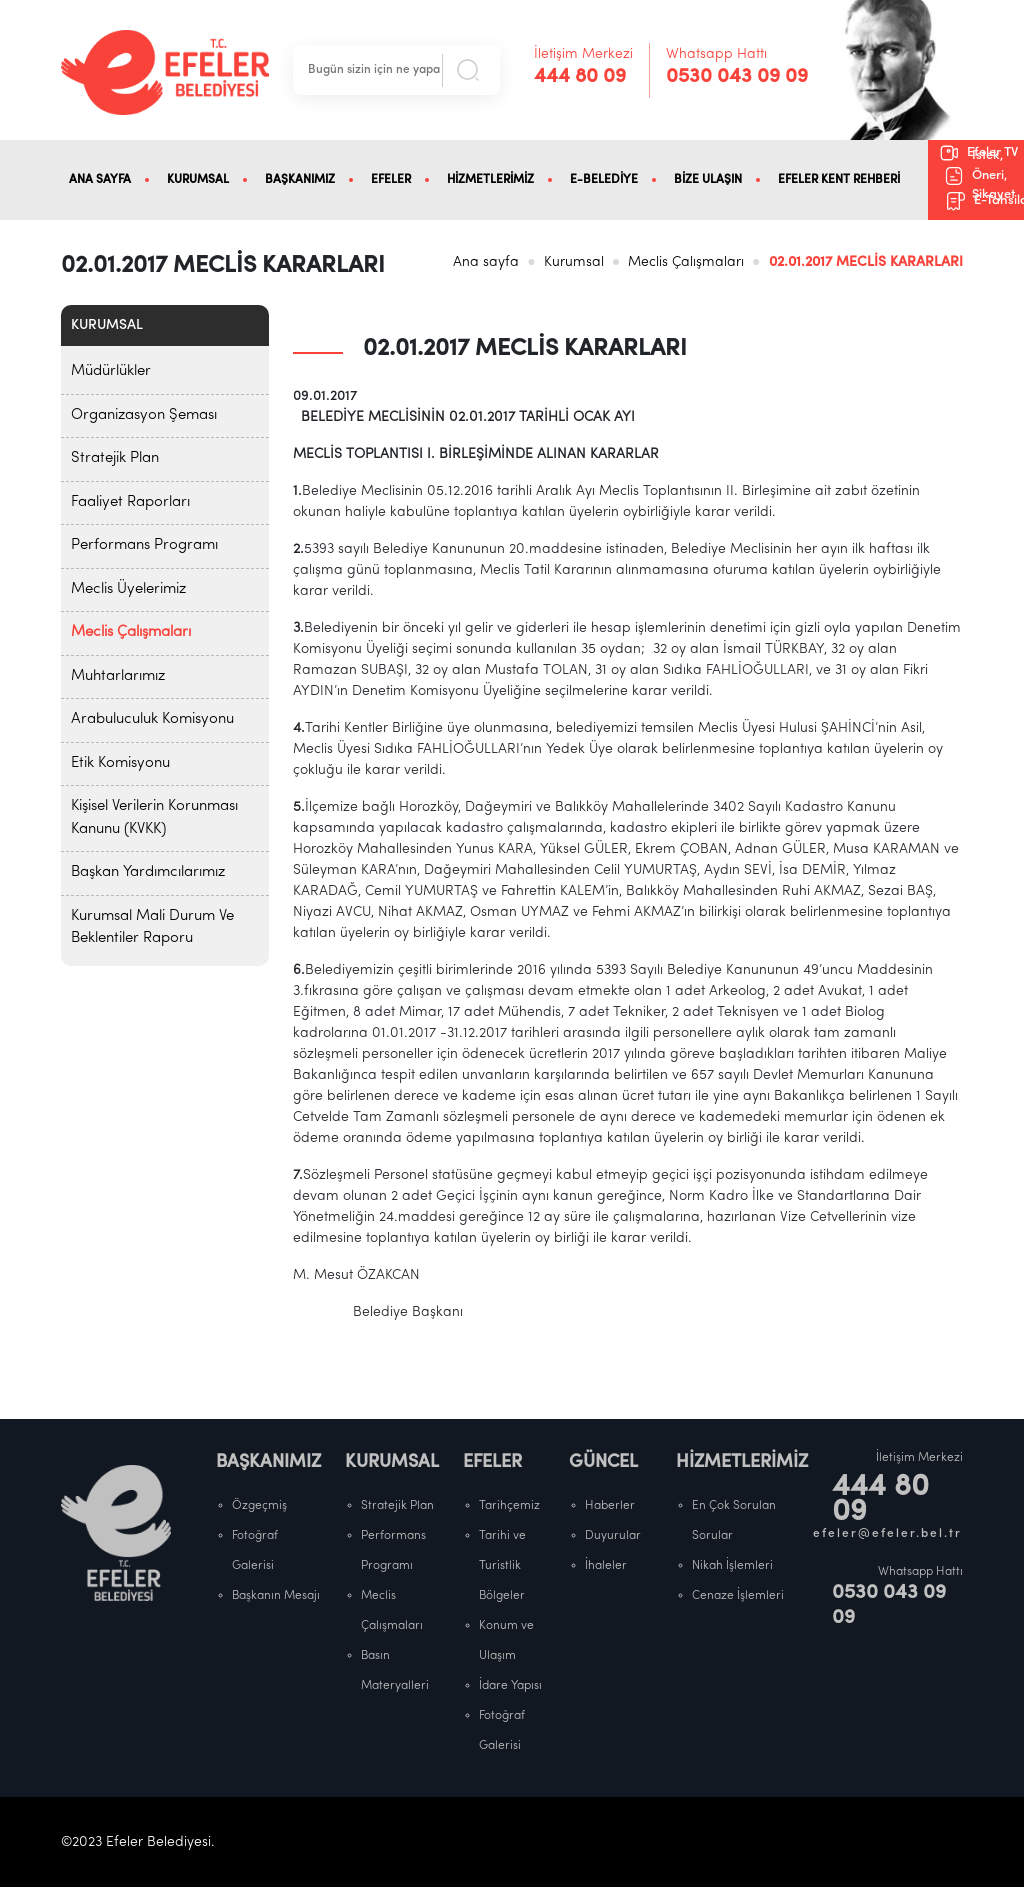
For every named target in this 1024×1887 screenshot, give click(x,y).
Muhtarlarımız (118, 676)
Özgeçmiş (259, 1506)
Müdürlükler (111, 371)
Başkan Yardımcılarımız (148, 872)
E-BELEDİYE (604, 180)
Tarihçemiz (509, 1506)
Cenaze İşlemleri (738, 1596)
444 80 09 (580, 77)
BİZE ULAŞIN (708, 180)
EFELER (391, 180)
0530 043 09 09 (737, 77)
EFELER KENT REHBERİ (839, 180)
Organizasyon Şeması (144, 415)
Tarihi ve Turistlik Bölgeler (502, 1566)
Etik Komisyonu (120, 763)
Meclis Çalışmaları (686, 262)
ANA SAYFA (100, 180)
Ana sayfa (486, 262)
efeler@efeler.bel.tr (888, 1534)
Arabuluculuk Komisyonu (152, 719)
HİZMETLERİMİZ (490, 180)
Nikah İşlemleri (732, 1566)
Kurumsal (574, 262)
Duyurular (613, 1536)
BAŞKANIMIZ (300, 180)
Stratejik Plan (115, 458)
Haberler (610, 1506)
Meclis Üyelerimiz (128, 589)
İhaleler (606, 1566)
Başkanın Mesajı (276, 1596)
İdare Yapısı (510, 1686)
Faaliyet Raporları (130, 502)
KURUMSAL (198, 180)
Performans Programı (144, 545)
